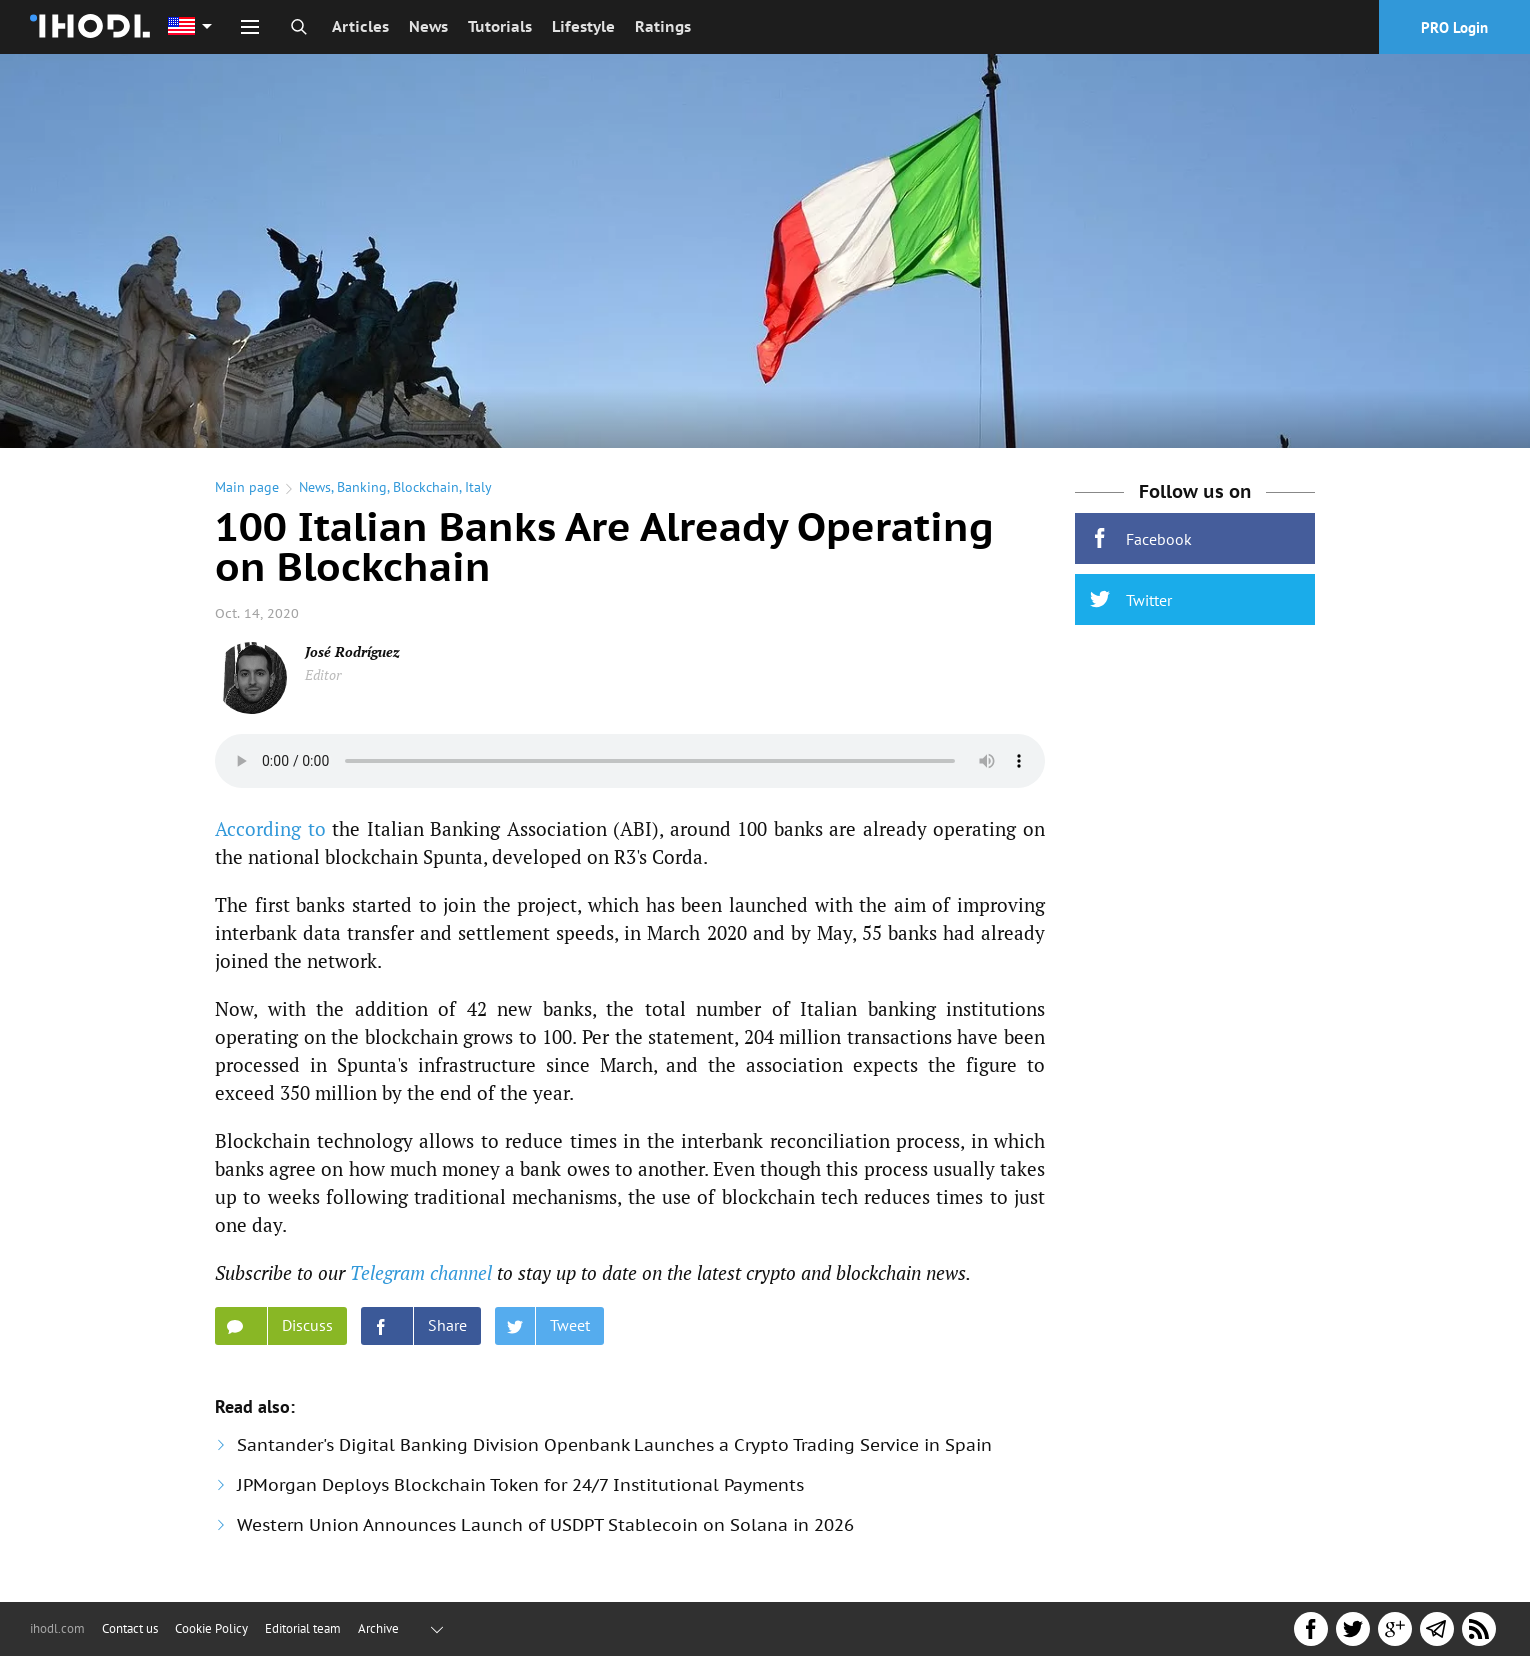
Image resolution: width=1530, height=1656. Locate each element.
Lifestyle (583, 26)
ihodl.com (57, 1628)
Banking (362, 487)
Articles (360, 26)
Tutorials (500, 26)
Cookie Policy (211, 1628)
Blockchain (426, 487)
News (428, 26)
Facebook (1141, 538)
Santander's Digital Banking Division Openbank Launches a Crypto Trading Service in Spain (614, 1445)
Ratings (663, 26)
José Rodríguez (352, 651)
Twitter (1131, 599)
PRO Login (1454, 27)
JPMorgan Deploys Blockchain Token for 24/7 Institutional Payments (520, 1485)
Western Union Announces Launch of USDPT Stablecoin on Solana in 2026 (545, 1525)
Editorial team (303, 1628)
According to (270, 828)
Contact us (130, 1628)
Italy (478, 487)
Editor (323, 674)
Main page (247, 487)
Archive (378, 1628)
